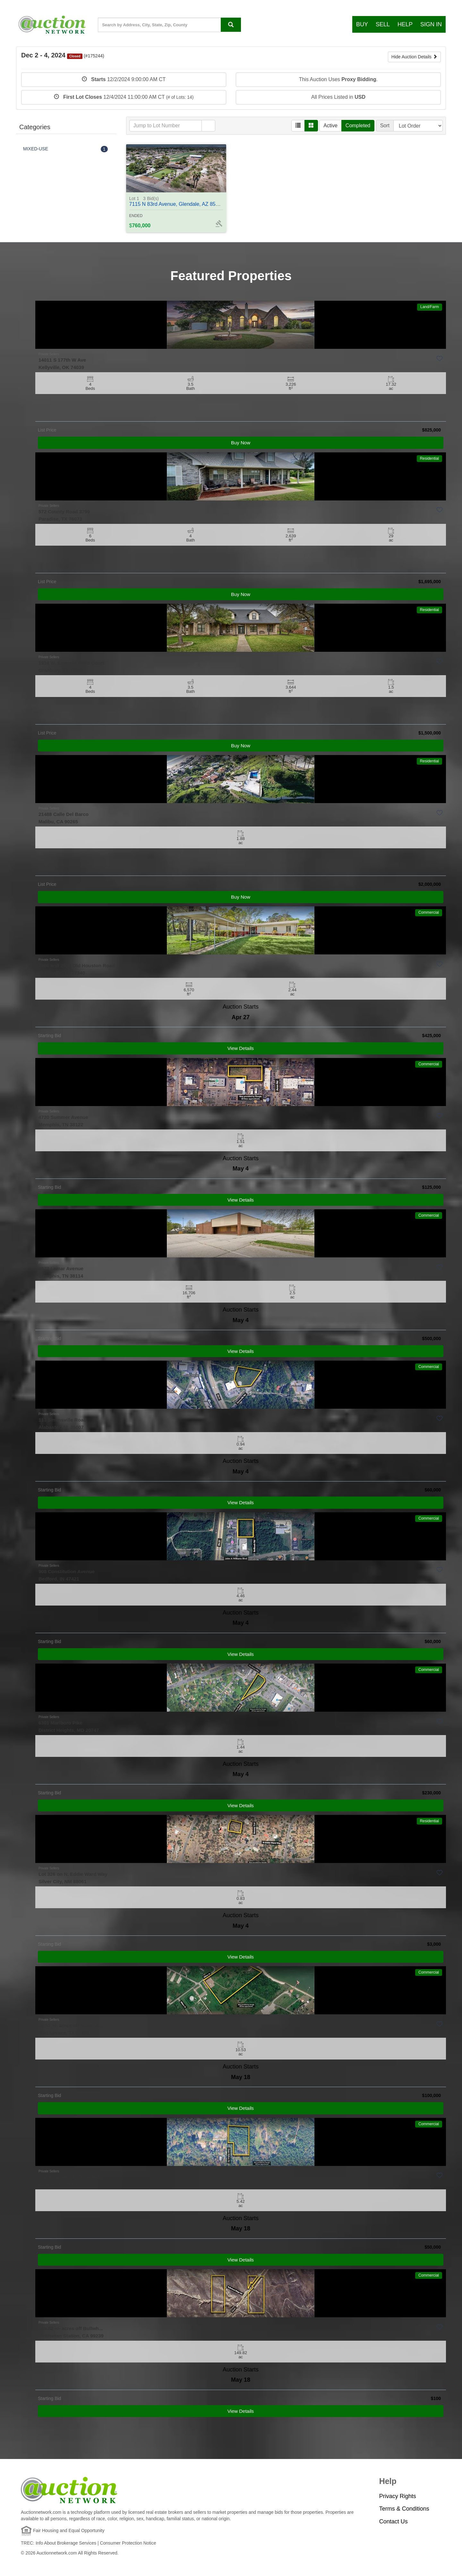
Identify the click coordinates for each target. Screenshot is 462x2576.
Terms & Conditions (404, 2508)
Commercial (428, 912)
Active (330, 125)
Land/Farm (429, 307)
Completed (358, 125)
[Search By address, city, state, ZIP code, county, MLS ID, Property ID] (231, 25)
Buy (362, 24)
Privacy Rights (397, 2496)
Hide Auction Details (414, 56)
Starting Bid (49, 1035)
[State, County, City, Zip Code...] (169, 25)
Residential (429, 458)
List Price (47, 429)
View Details (240, 1048)
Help (405, 24)
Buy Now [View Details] (240, 442)
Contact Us (393, 2521)
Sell (383, 24)
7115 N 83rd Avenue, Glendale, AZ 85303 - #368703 (189, 201)
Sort (384, 125)
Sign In (431, 24)
